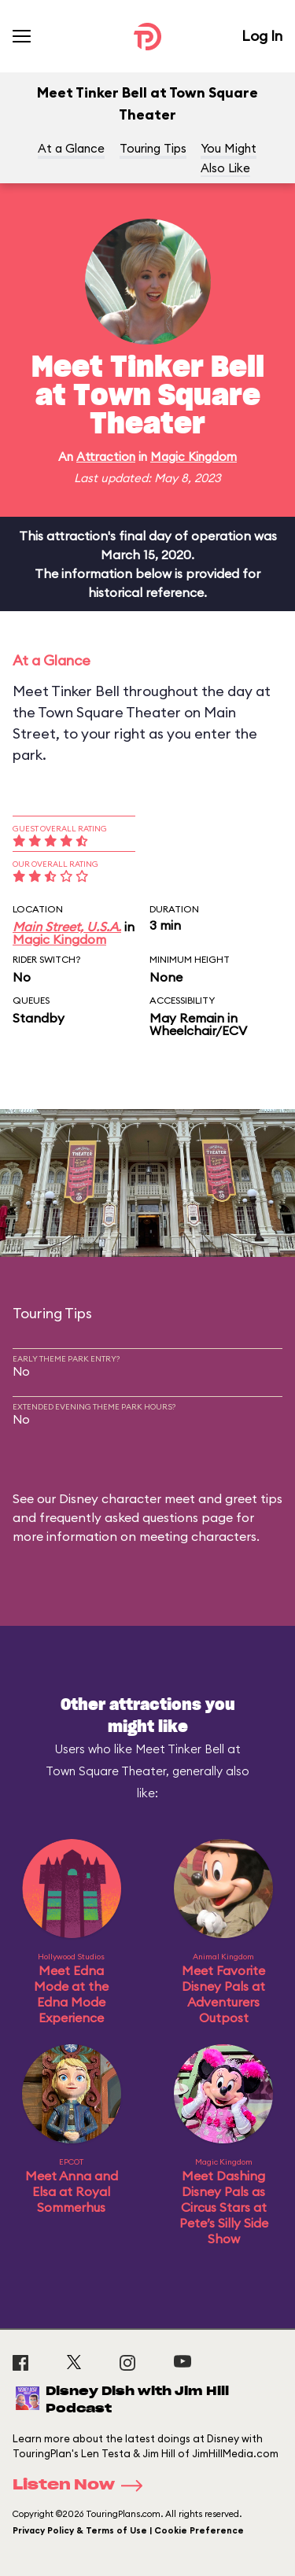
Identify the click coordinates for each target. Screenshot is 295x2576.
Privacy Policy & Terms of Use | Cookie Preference (128, 2530)
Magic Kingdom (193, 456)
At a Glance (71, 148)
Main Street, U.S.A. (67, 926)
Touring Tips (153, 148)
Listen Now (83, 2485)
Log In (262, 36)
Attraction (105, 456)
